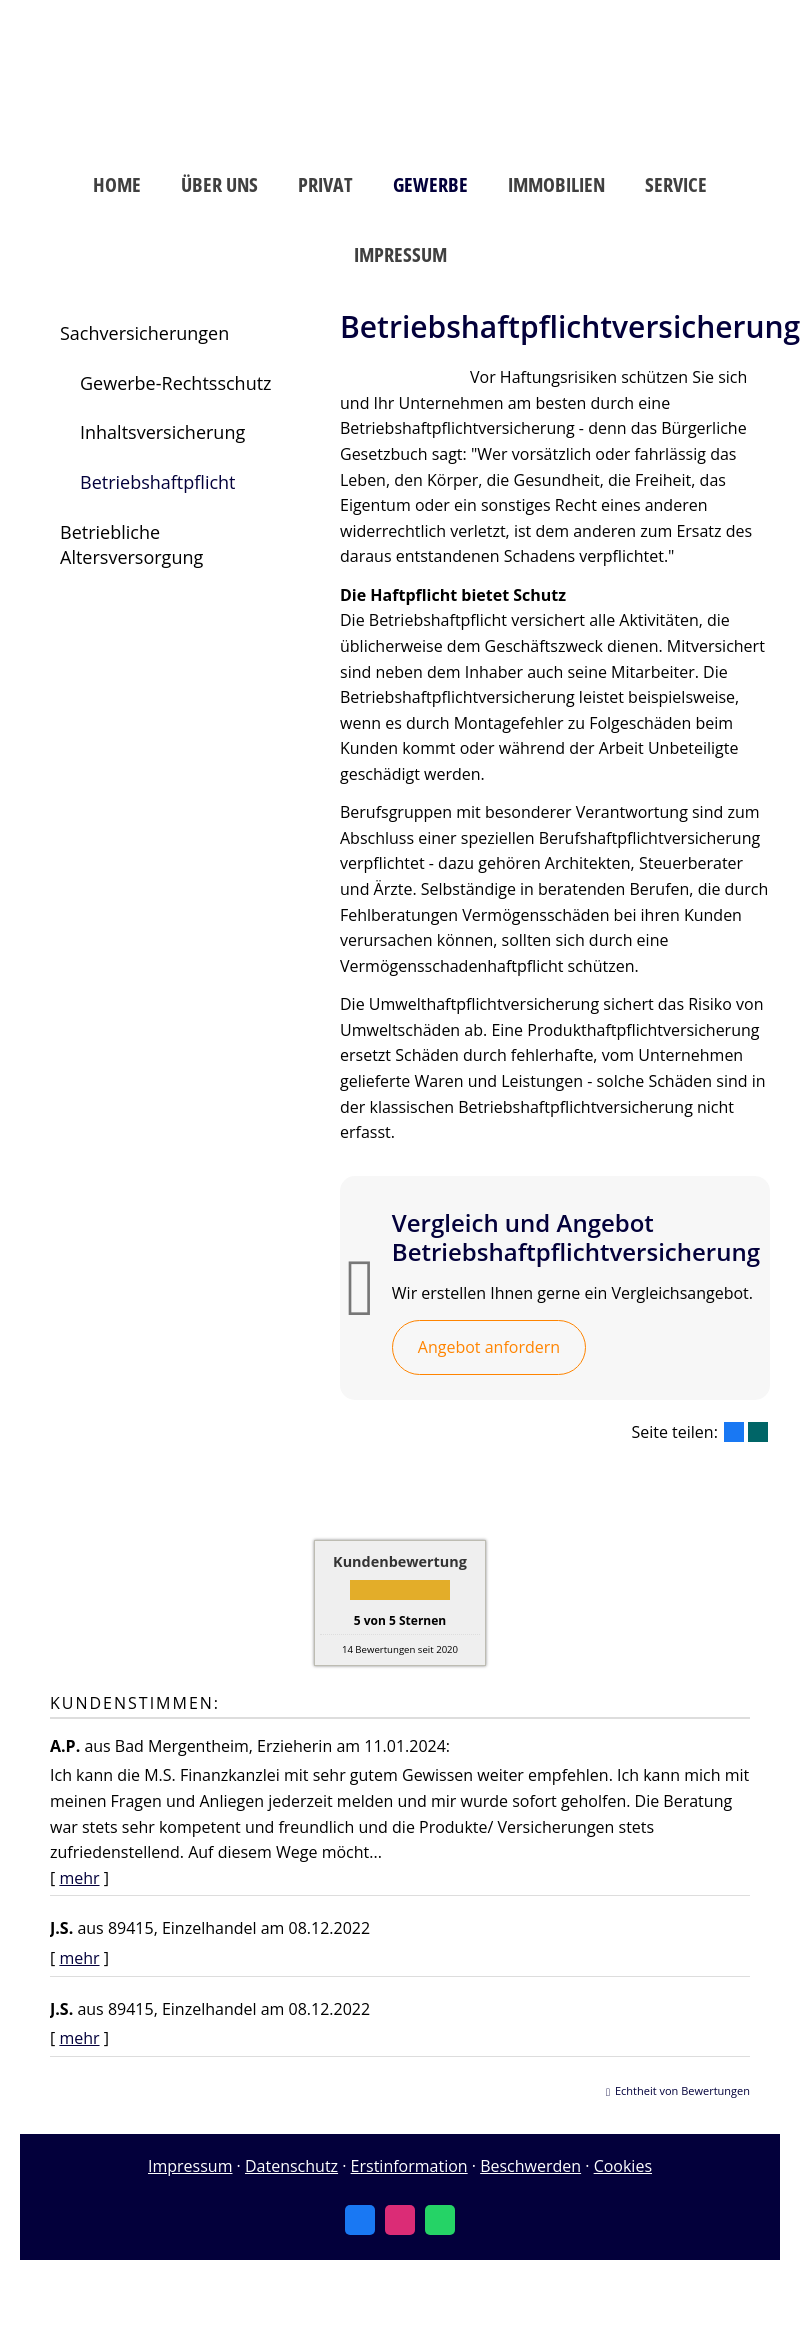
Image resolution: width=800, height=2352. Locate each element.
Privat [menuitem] (325, 184)
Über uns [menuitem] (219, 184)
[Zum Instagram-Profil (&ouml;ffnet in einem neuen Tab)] (400, 2220)
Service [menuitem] (676, 184)
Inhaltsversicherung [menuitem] (162, 432)
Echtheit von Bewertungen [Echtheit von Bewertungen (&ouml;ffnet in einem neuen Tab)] (682, 2090)
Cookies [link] (623, 2166)
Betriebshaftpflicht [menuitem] (158, 482)
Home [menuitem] (117, 184)
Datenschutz (291, 2166)
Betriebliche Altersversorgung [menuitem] (131, 545)
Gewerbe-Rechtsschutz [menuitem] (176, 383)
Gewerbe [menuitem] (430, 184)
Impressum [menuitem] (400, 254)
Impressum (190, 2166)
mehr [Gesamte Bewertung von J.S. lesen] (79, 1958)
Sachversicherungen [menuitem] (144, 333)
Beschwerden (530, 2166)
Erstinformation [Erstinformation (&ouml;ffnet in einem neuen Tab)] (409, 2166)
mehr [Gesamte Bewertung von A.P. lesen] (79, 1878)
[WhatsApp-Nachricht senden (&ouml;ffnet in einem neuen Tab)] (440, 2220)
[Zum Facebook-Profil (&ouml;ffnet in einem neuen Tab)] (360, 2220)
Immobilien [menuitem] (556, 184)
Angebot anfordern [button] (489, 1347)
